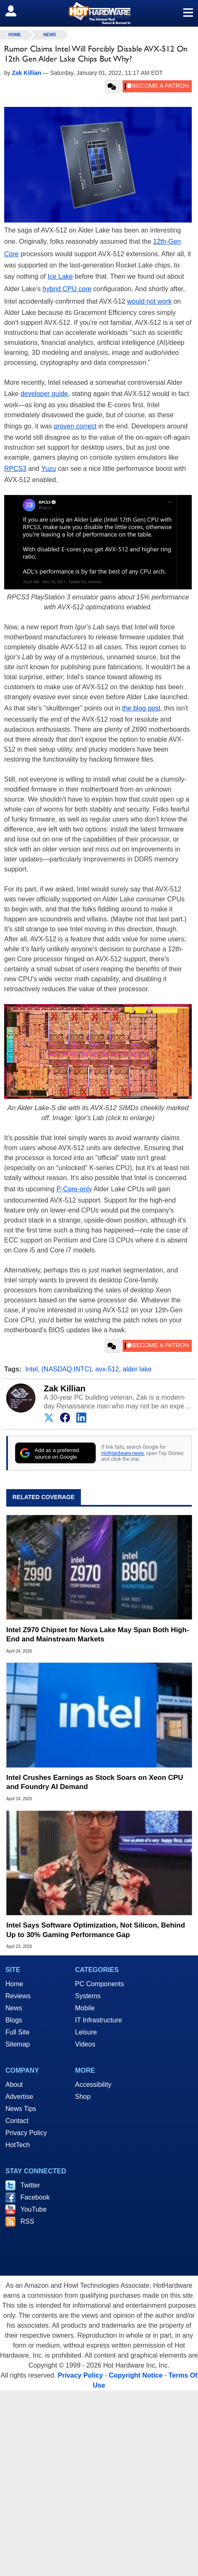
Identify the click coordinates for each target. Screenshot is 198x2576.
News (49, 34)
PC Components (99, 1983)
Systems (87, 1995)
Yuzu (48, 468)
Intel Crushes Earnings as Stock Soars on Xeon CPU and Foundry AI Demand (94, 1782)
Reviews (17, 1995)
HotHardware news (122, 1453)
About (14, 2084)
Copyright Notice (136, 2375)
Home (14, 1983)
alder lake (137, 1369)
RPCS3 (15, 468)
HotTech (17, 2144)
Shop (82, 2096)
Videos (85, 2044)
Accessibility (93, 2084)
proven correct (75, 426)
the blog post (141, 708)
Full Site (17, 2032)
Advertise (19, 2096)
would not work (149, 301)
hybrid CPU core (67, 288)
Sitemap (17, 2044)
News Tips (20, 2108)
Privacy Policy (26, 2132)
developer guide (44, 393)
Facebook (35, 2197)
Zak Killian (64, 1388)
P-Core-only (74, 1189)
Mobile (85, 2008)
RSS (27, 2221)
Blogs (13, 2020)
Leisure (86, 2032)
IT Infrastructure (98, 2020)
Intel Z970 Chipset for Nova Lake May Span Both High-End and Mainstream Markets (97, 1634)
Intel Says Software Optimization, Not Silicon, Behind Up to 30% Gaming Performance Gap (95, 1929)
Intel (31, 1369)
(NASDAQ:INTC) (67, 1369)
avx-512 (107, 1369)
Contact (16, 2120)
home (14, 34)
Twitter (30, 2185)
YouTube (33, 2209)
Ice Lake (60, 276)
